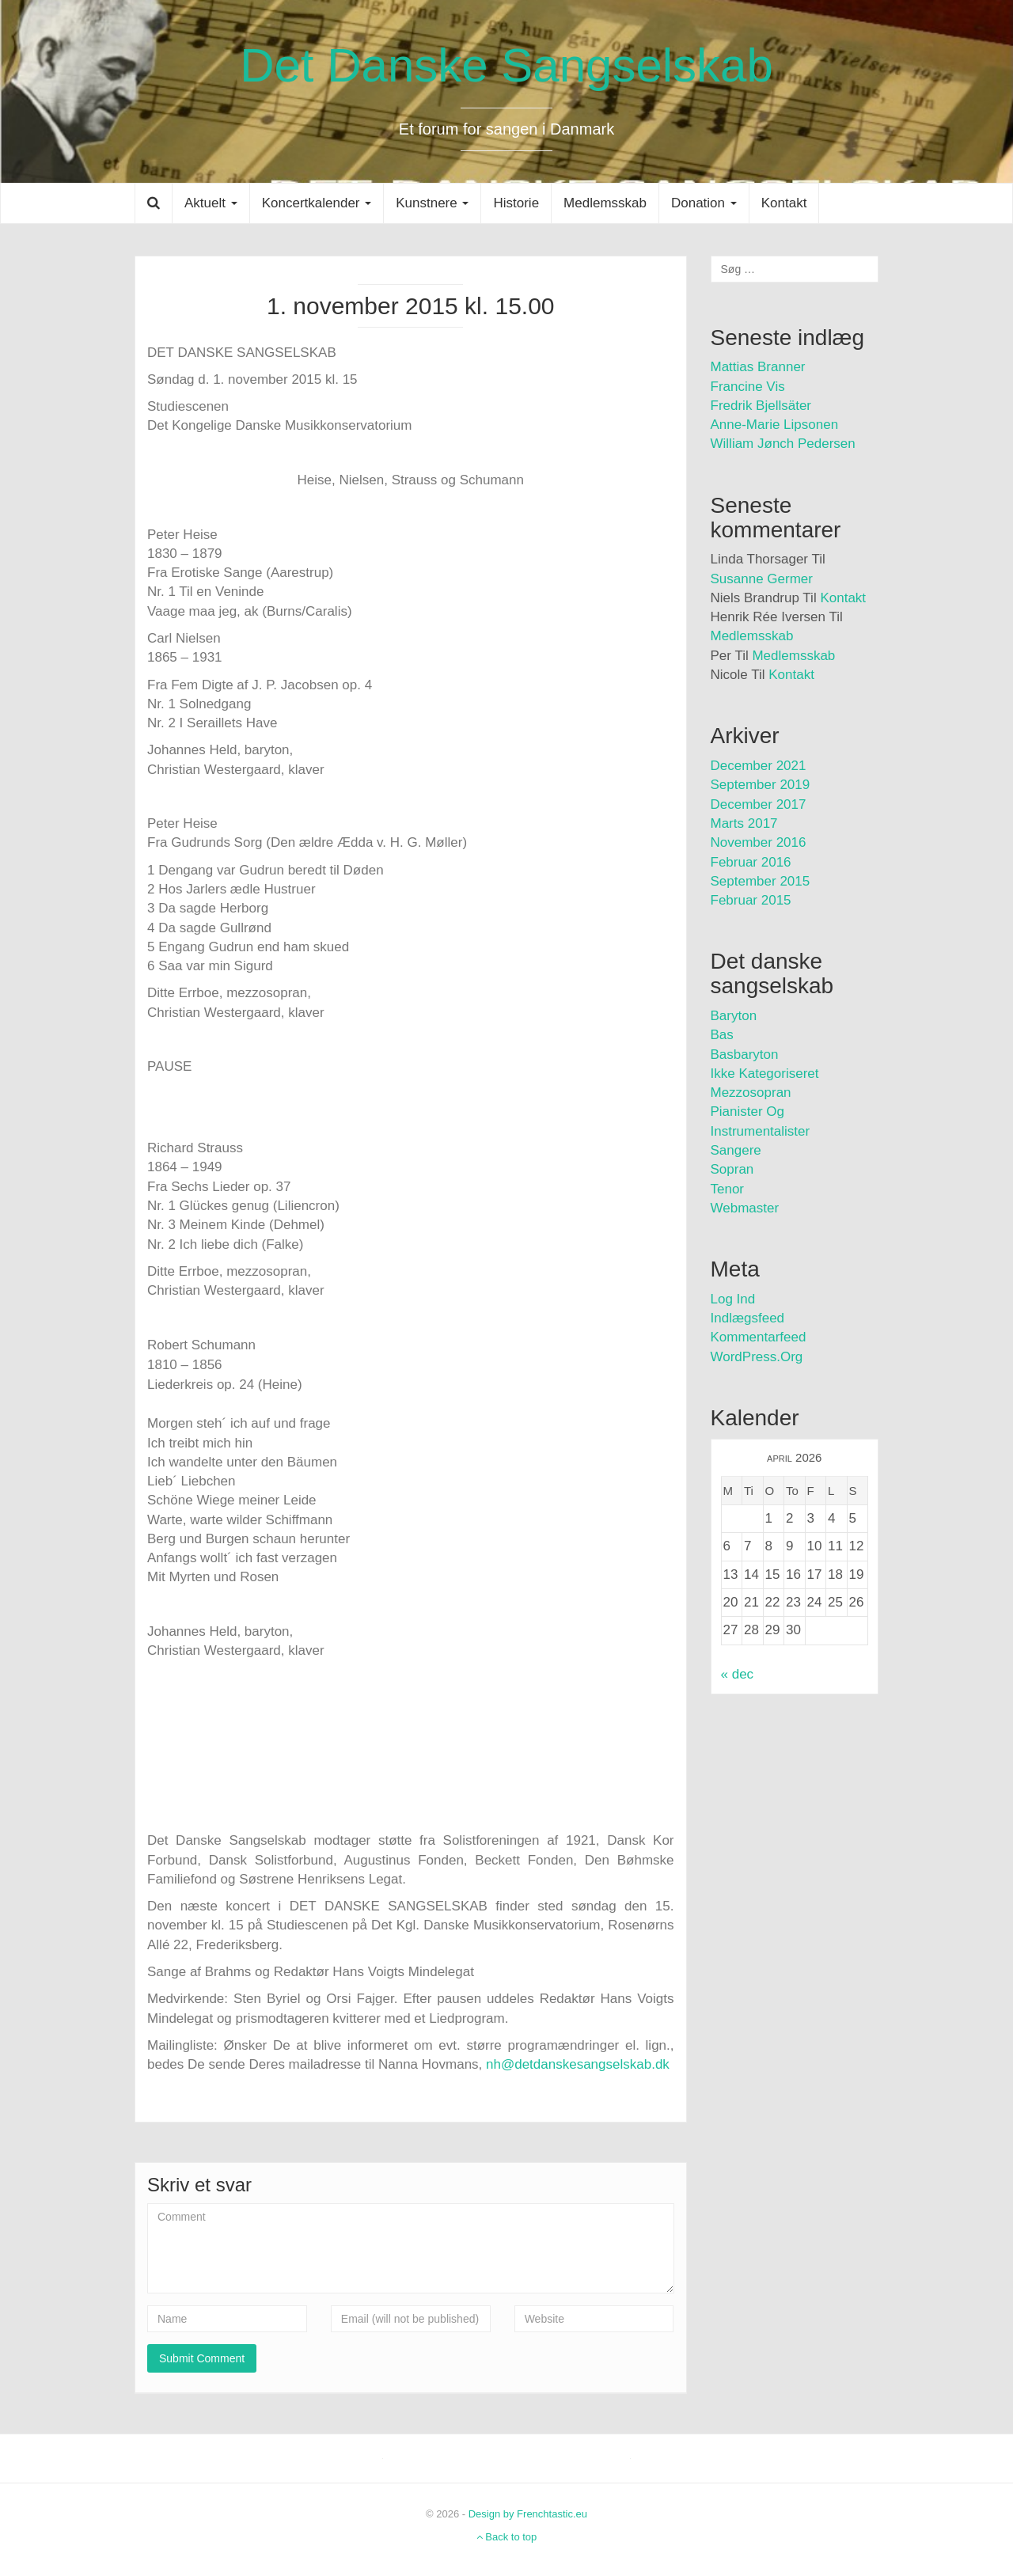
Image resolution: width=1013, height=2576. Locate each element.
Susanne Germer (762, 578)
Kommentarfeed (758, 1337)
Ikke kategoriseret (765, 1073)
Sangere (736, 1150)
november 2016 (758, 842)
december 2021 (758, 765)
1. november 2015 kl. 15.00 (411, 306)
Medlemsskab (605, 203)
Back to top (506, 2537)
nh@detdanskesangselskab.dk (578, 2064)
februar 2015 (751, 900)
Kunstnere (432, 203)
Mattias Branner (758, 366)
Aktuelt (210, 203)
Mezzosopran (751, 1092)
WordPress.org (757, 1356)
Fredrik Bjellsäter (761, 405)
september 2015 (760, 881)
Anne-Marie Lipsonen (775, 424)
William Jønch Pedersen (783, 443)
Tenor (728, 1189)
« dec (737, 1674)
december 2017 (758, 804)
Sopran (732, 1169)
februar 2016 (751, 862)
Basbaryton (745, 1054)
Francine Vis (748, 386)
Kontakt (784, 203)
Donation (704, 203)
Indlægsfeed (748, 1318)
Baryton (734, 1015)
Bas (722, 1034)
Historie (516, 203)
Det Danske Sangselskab (506, 65)
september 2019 (760, 784)
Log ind (733, 1299)
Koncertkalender (317, 203)
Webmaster (745, 1208)
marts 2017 (744, 823)
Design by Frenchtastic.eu (528, 2514)
